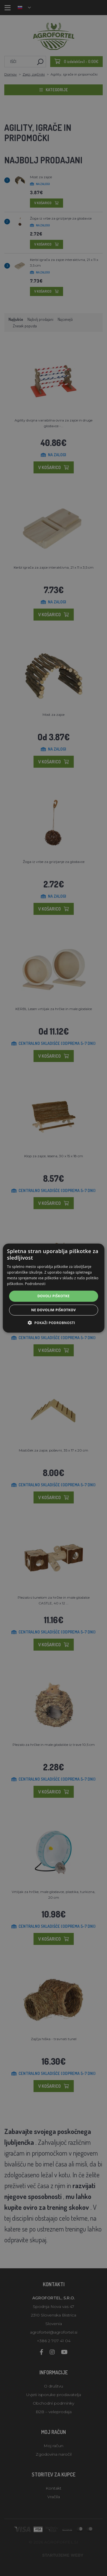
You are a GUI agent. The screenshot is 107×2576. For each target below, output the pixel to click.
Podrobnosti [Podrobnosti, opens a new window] (35, 1283)
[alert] (53, 1288)
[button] (53, 1323)
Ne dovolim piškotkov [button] (53, 1310)
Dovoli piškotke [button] (53, 1296)
